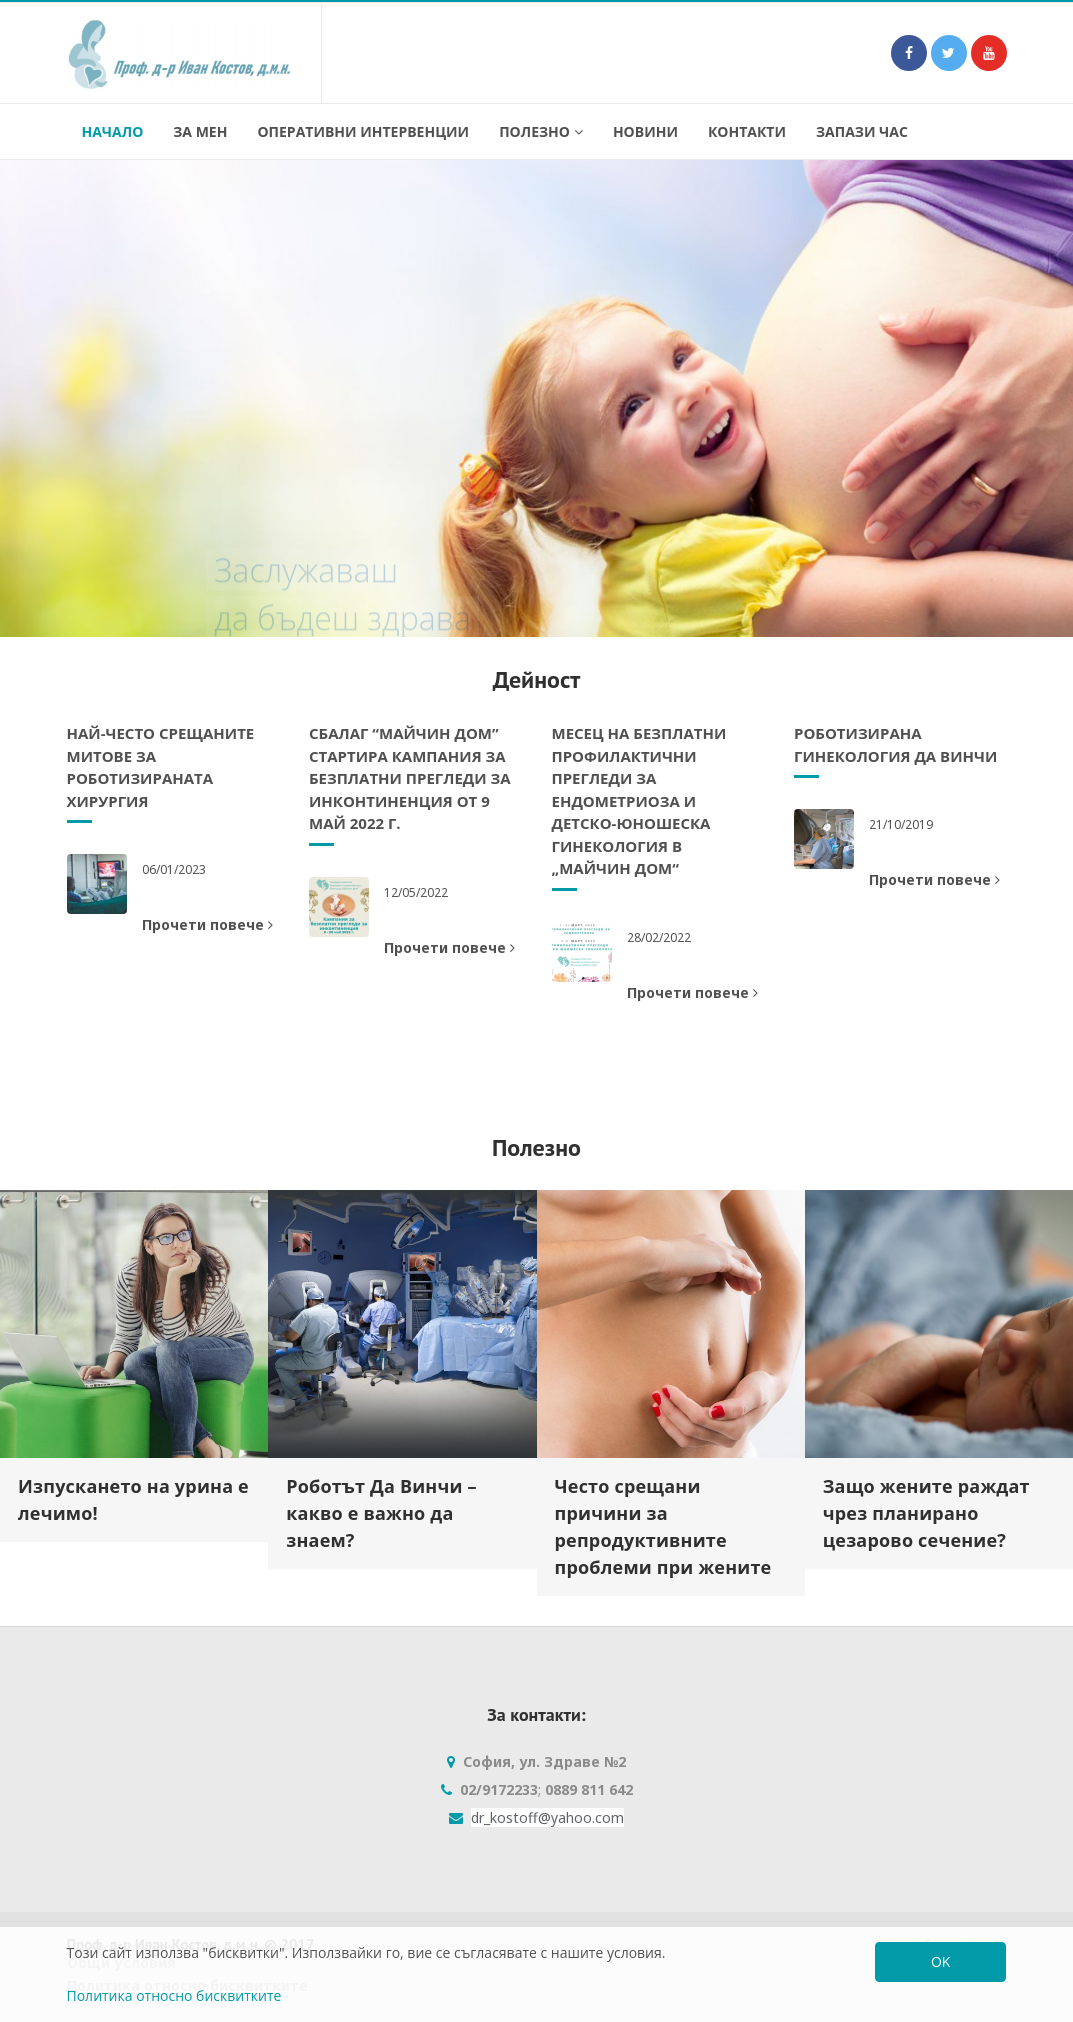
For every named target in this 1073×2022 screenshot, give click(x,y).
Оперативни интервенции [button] (363, 131)
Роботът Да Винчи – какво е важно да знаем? (381, 1513)
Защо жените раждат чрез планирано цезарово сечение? (926, 1513)
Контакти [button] (747, 131)
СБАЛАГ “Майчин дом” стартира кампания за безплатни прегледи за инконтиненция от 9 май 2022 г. (410, 778)
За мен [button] (200, 131)
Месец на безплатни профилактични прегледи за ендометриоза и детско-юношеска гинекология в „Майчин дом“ (639, 800)
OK (940, 1961)
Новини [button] (645, 131)
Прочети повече (207, 924)
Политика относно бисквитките (174, 1995)
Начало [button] (113, 131)
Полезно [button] (541, 131)
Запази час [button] (862, 131)
